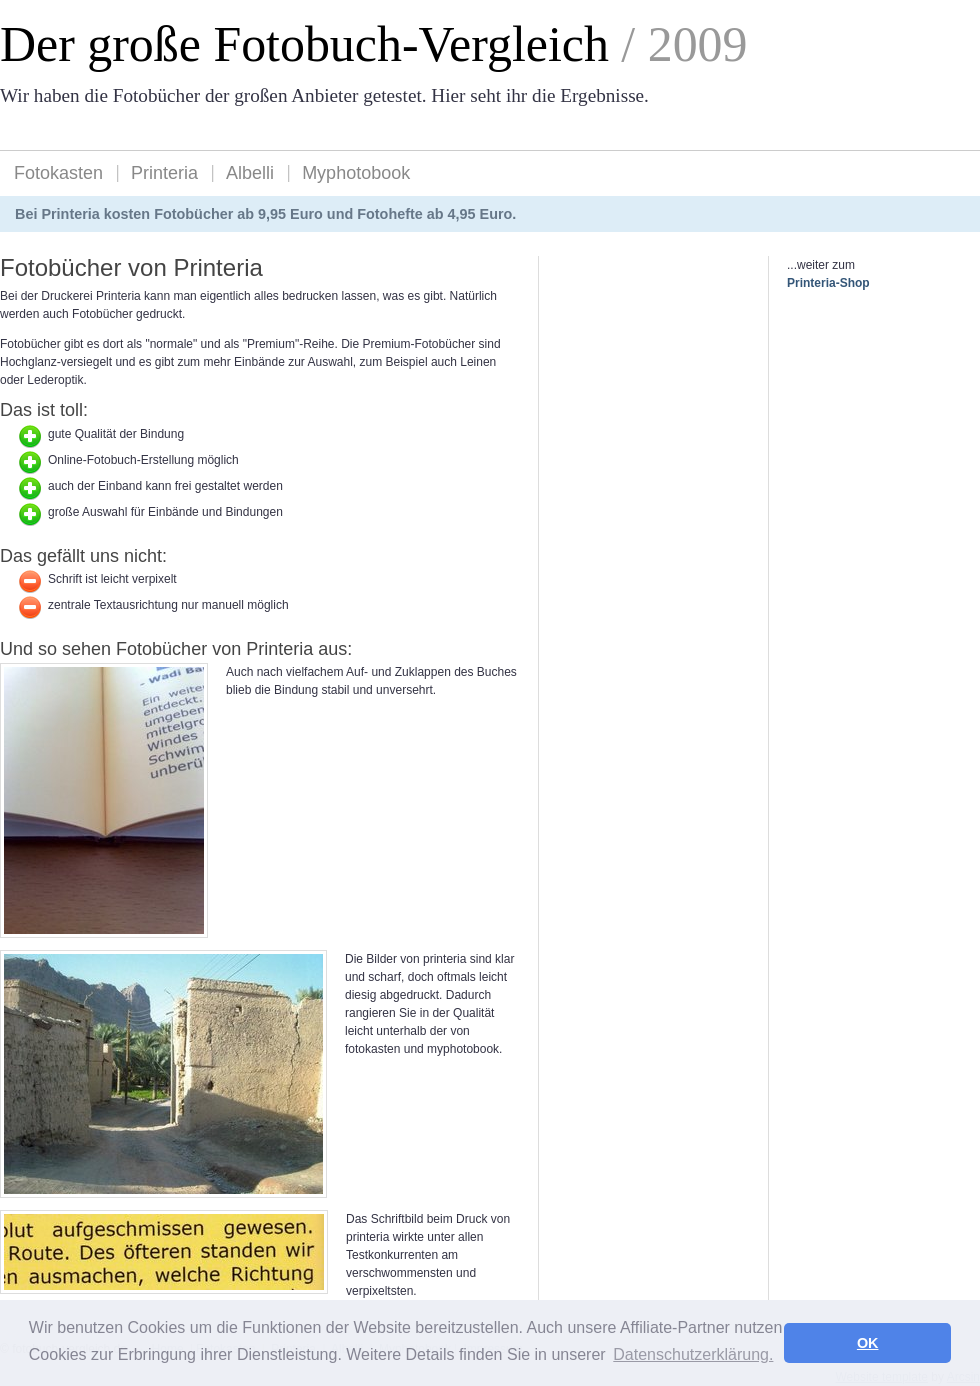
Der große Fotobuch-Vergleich (304, 44)
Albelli (250, 173)
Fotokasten (58, 173)
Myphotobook (356, 173)
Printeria (164, 173)
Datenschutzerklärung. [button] (693, 1354)
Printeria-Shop (828, 283)
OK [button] (868, 1343)
